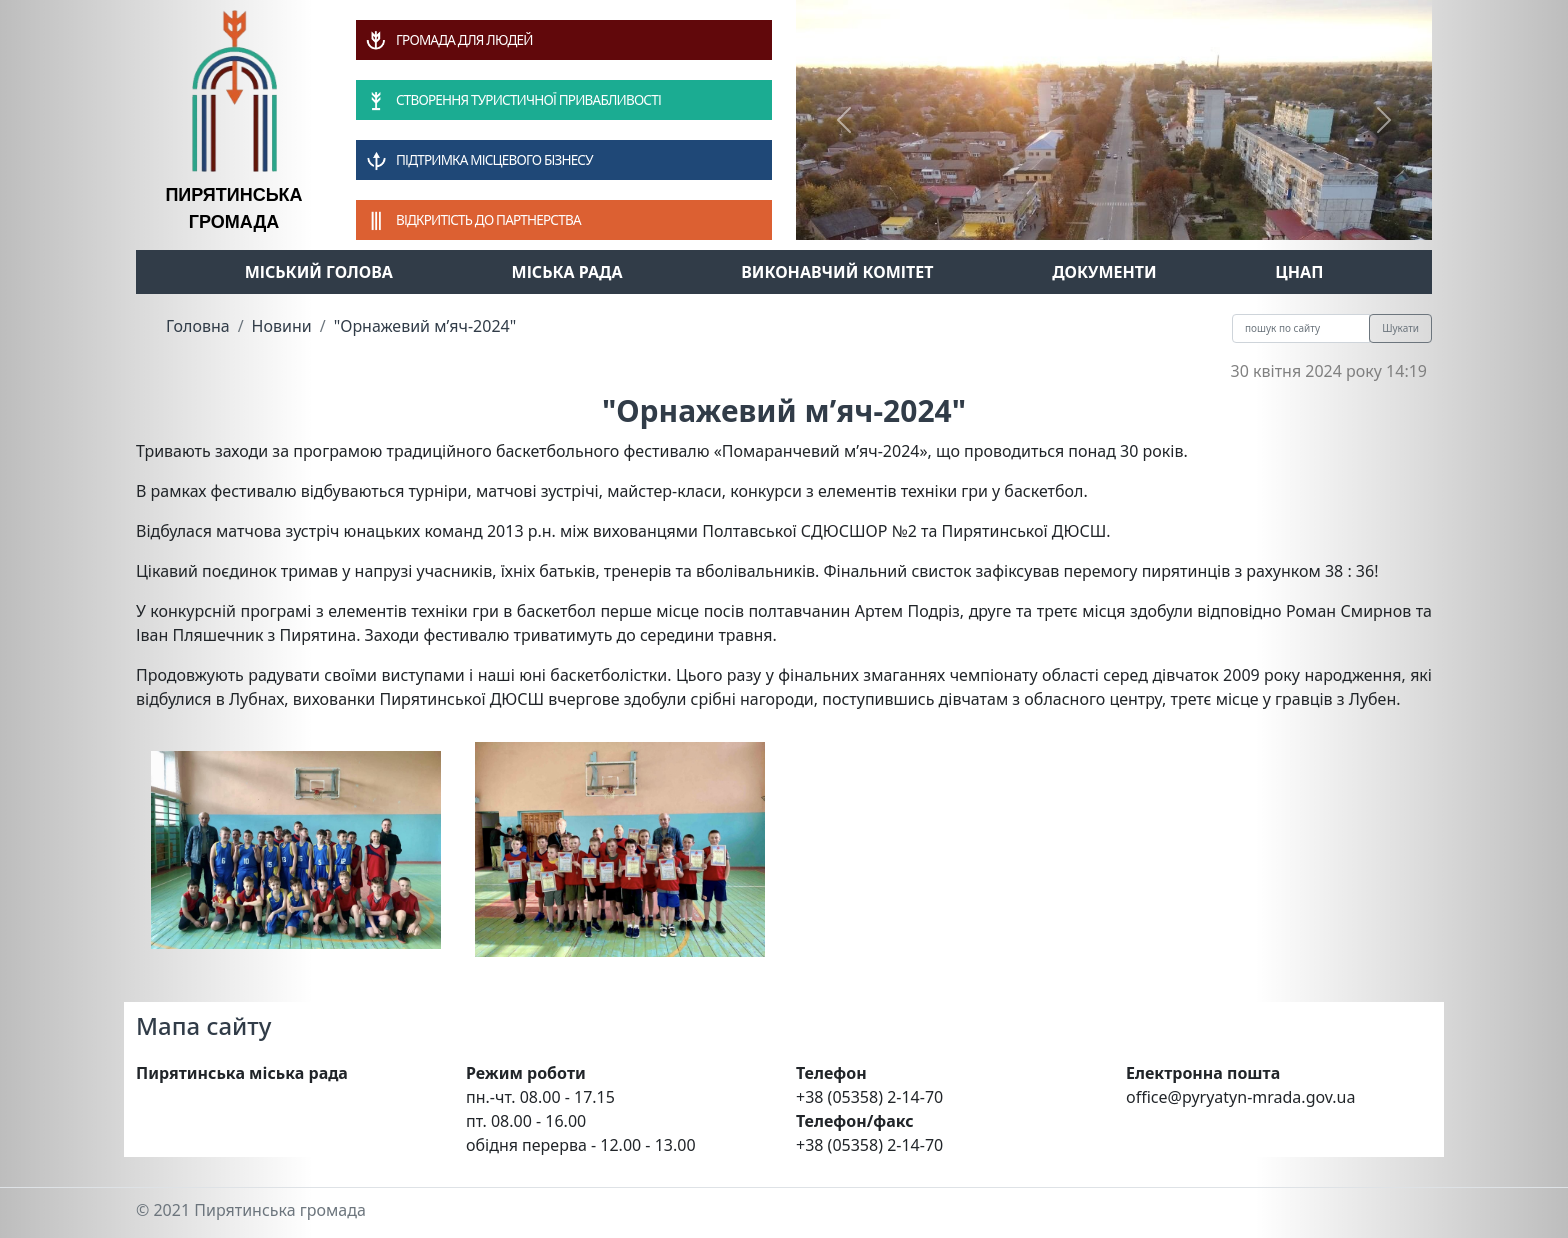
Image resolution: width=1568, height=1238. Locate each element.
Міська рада (567, 272)
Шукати (1400, 328)
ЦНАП (1299, 272)
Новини (282, 326)
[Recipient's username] (1301, 328)
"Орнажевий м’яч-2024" (425, 326)
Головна (198, 326)
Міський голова (319, 272)
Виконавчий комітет (837, 272)
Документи (1104, 272)
